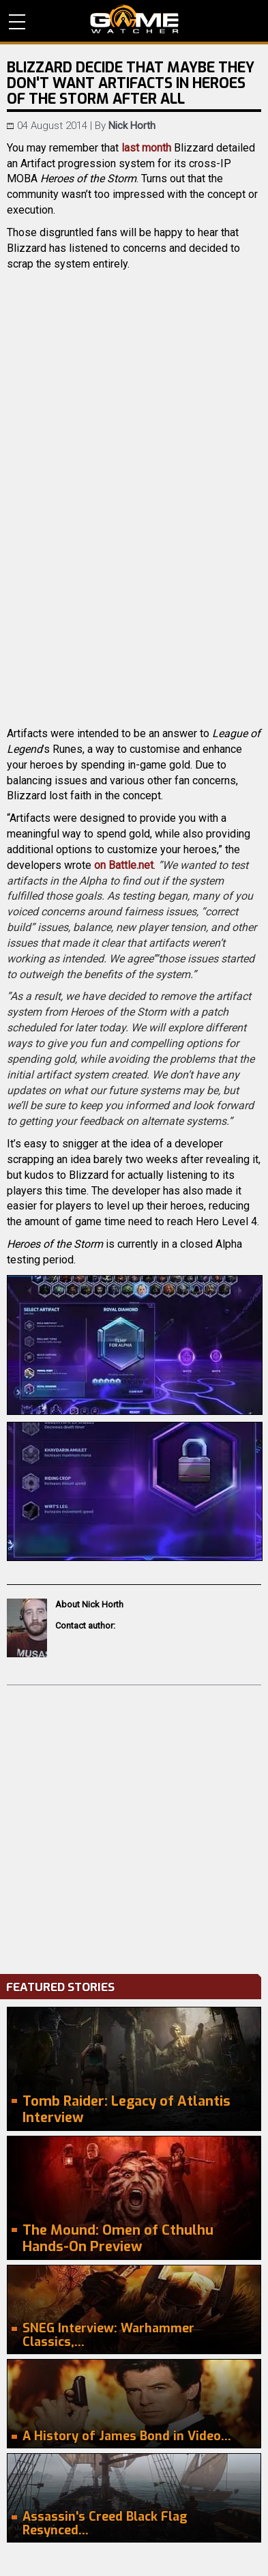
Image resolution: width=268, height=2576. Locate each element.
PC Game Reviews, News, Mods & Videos (134, 19)
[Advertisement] (134, 1826)
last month (146, 147)
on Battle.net (123, 865)
